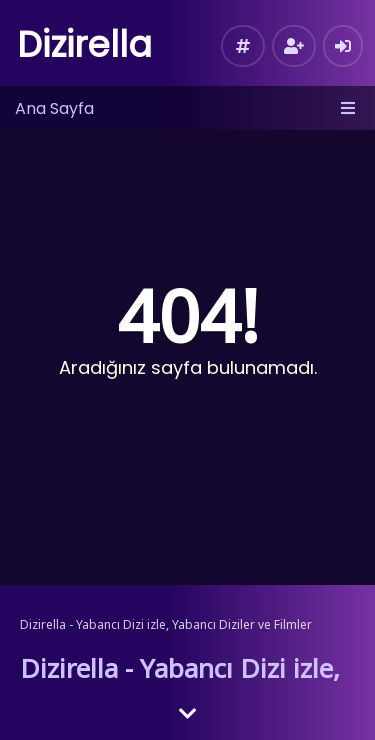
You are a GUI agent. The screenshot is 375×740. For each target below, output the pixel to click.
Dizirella (84, 44)
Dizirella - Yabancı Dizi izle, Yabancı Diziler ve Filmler (166, 624)
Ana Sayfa (54, 108)
